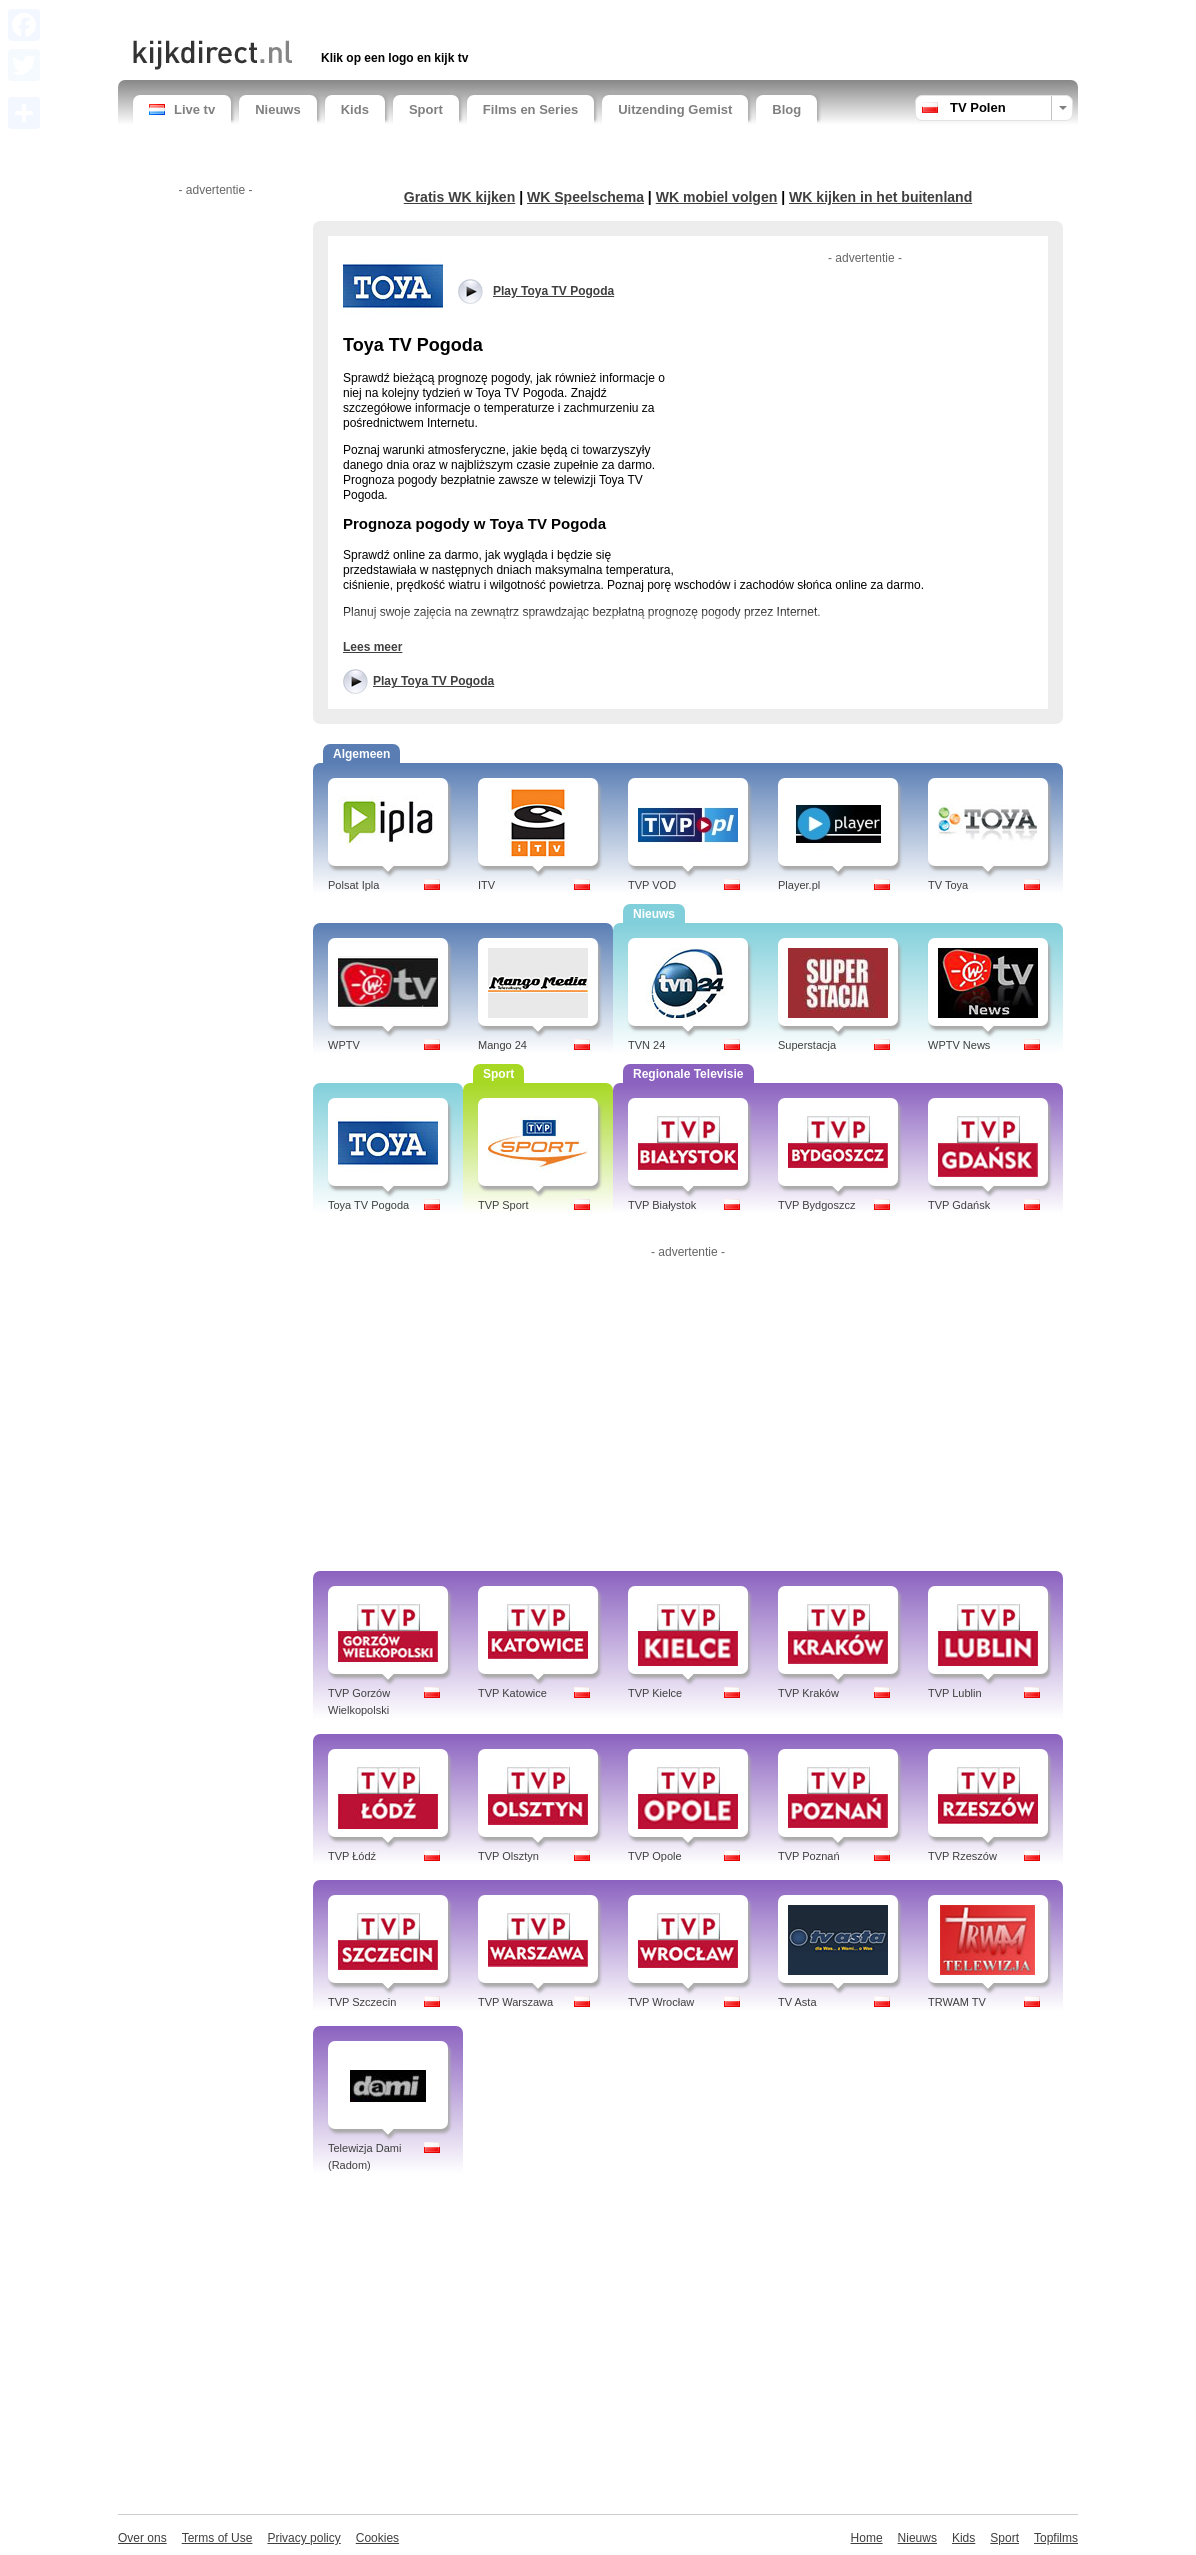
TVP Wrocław (661, 2002)
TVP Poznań (809, 1856)
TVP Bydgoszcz (816, 1205)
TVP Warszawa (515, 2002)
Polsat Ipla (353, 885)
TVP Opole (655, 1856)
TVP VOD (652, 885)
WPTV (344, 1045)
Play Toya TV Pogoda (433, 681)
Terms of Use (217, 2538)
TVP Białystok (662, 1205)
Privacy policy (303, 2538)
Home (867, 2538)
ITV (486, 885)
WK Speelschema (585, 197)
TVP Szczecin (362, 2002)
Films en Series (530, 109)
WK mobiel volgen (717, 197)
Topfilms (1056, 2538)
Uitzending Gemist (675, 109)
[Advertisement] (367, 17)
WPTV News (959, 1045)
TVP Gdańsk (959, 1205)
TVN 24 (646, 1045)
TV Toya (948, 885)
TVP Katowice (512, 1693)
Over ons (142, 2538)
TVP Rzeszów (962, 1856)
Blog (786, 109)
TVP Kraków (808, 1693)
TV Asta (797, 2002)
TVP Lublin (955, 1693)
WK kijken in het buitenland (880, 197)
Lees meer (372, 647)
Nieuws (278, 109)
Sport (426, 109)
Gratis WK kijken (460, 197)
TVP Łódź (352, 1856)
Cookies (377, 2538)
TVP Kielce (655, 1693)
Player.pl (799, 885)
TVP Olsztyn (508, 1856)
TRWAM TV (957, 2002)
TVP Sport (503, 1205)
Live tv (182, 109)
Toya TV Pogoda (368, 1205)
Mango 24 (502, 1045)
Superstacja (807, 1045)
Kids (355, 109)
